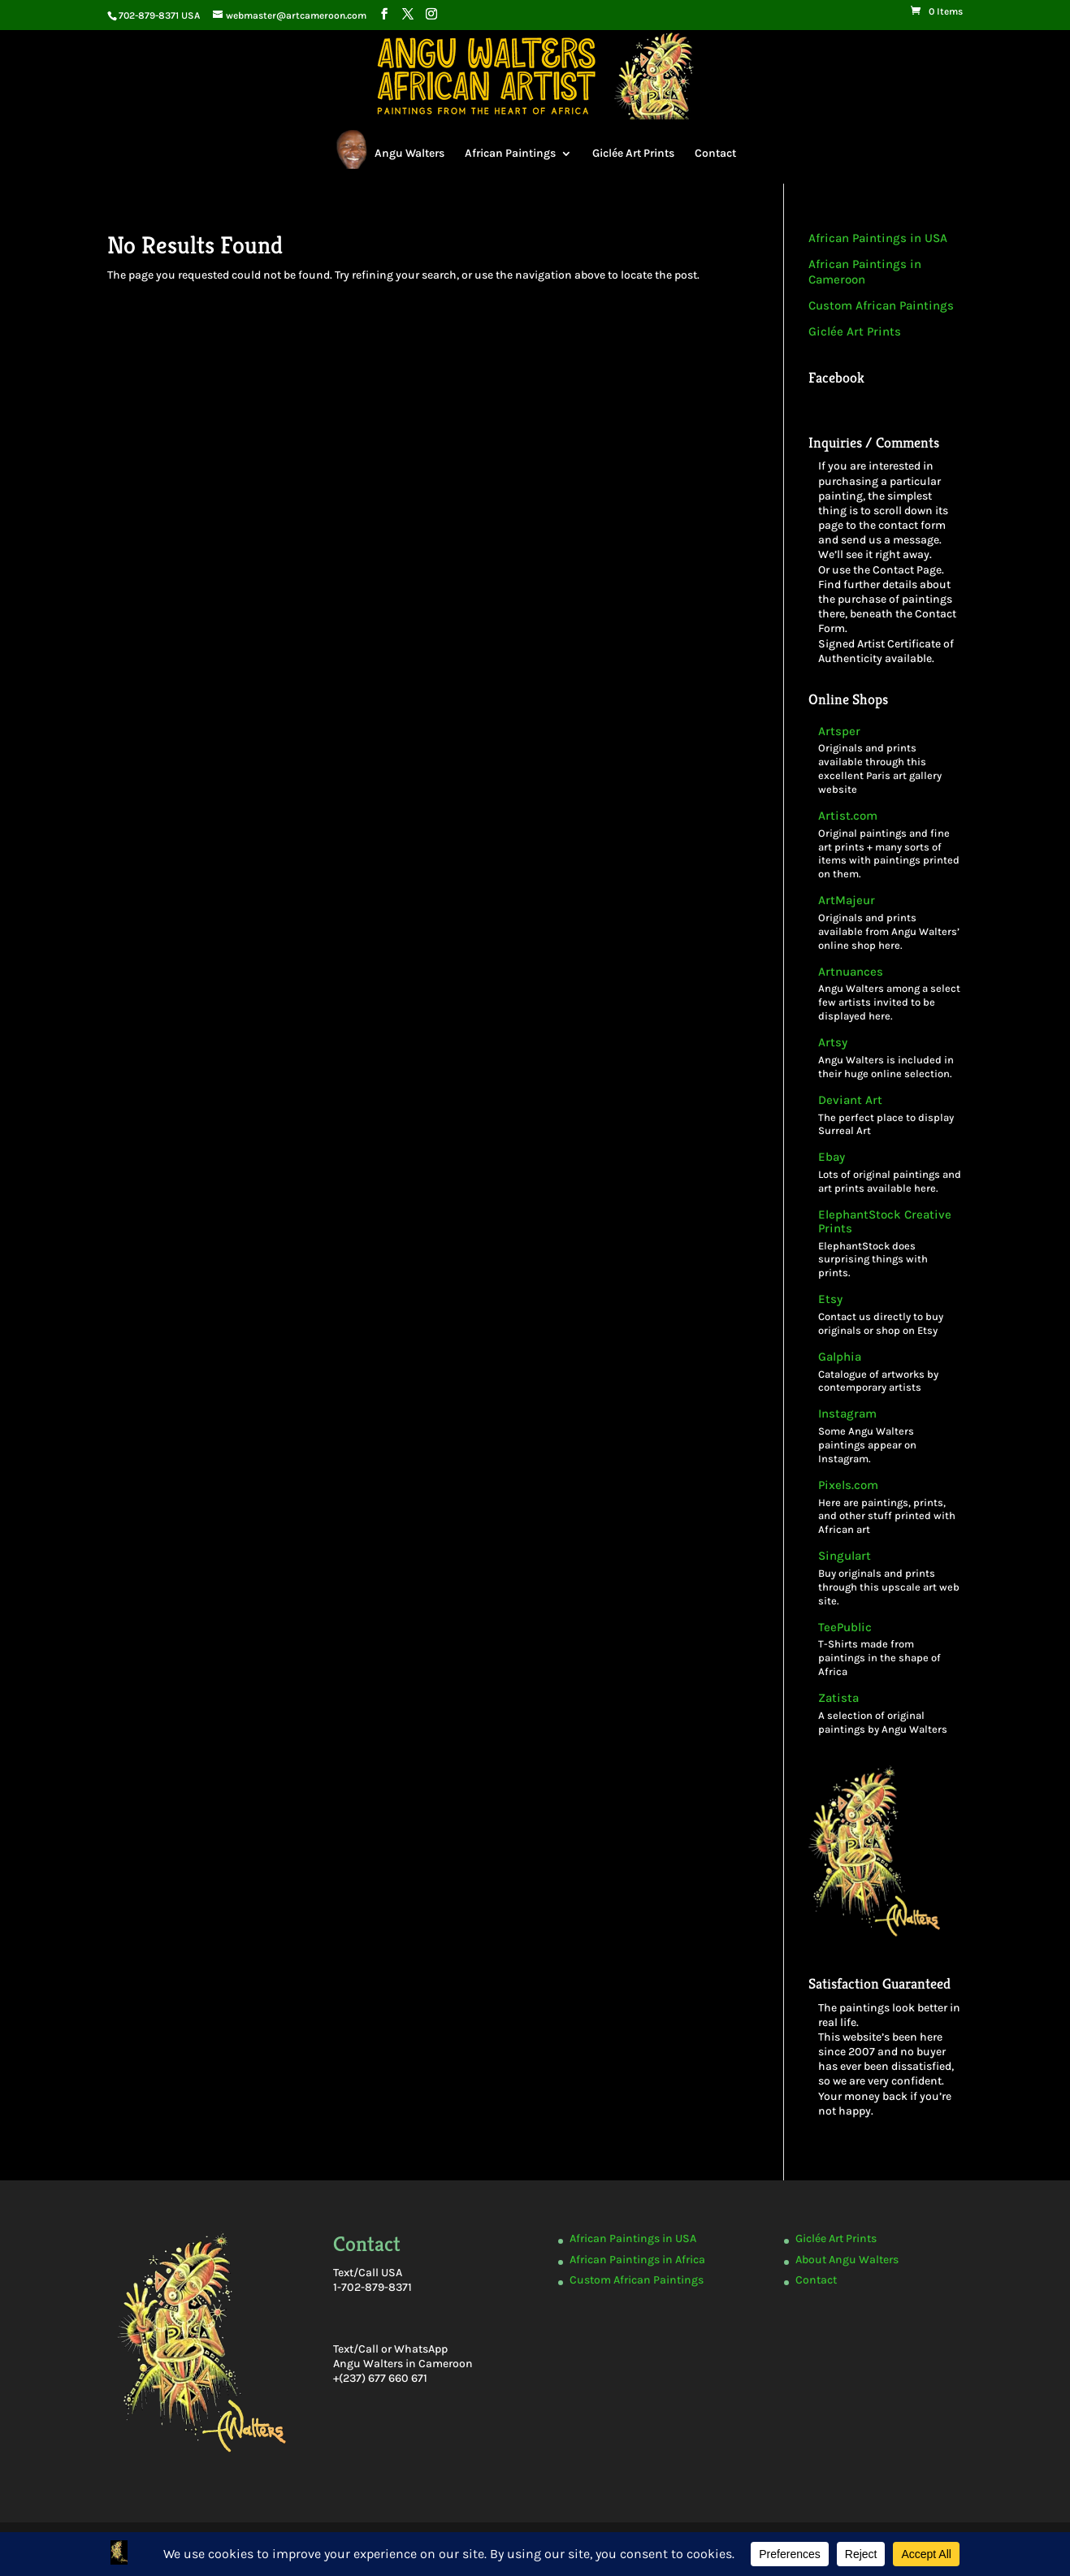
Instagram (847, 1414)
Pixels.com (848, 1485)
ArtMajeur (846, 900)
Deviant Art (850, 1100)
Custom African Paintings (881, 305)
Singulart (844, 1556)
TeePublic (845, 1627)
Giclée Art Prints (633, 153)
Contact (715, 153)
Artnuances (850, 972)
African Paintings (510, 153)
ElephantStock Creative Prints (884, 1222)
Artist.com (847, 816)
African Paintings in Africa (637, 2259)
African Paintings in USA (877, 238)
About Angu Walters (847, 2259)
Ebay (831, 1157)
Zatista (838, 1698)
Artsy (832, 1043)
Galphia (839, 1357)
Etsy (830, 1299)
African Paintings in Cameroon (864, 272)
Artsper (839, 731)
